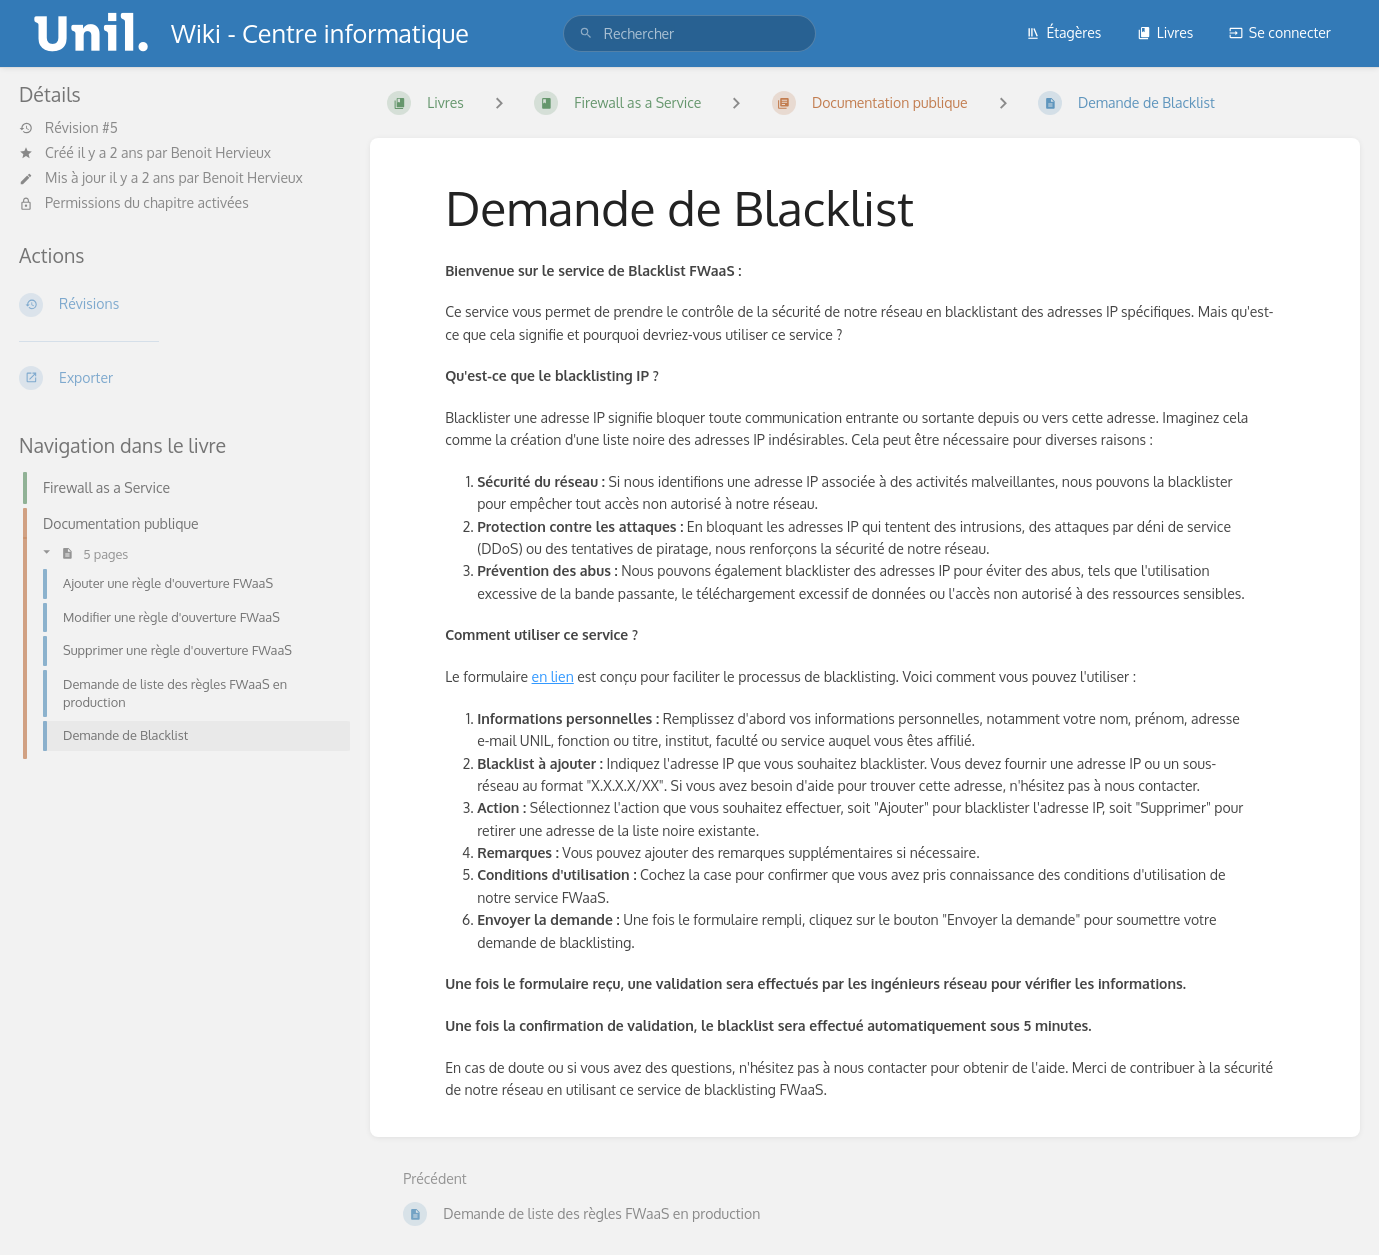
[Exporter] (178, 378)
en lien (553, 676)
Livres (1165, 32)
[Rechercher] (586, 33)
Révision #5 (68, 128)
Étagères (1063, 32)
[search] (689, 33)
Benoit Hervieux (221, 152)
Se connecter (1280, 32)
